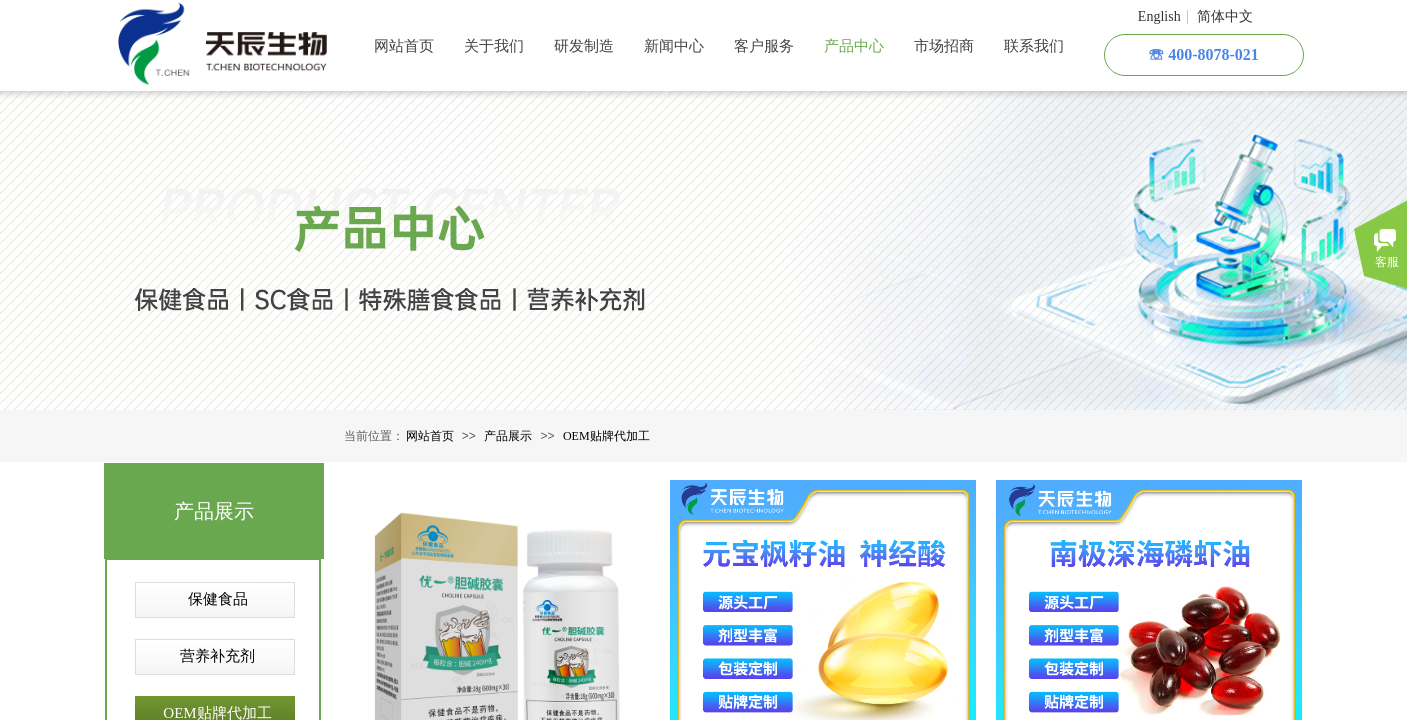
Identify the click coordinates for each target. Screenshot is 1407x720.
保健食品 (218, 599)
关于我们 (494, 46)
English (1159, 17)
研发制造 (584, 46)
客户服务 (764, 46)
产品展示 (508, 436)
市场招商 (944, 46)
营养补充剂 (217, 656)
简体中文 (1225, 17)
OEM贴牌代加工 (606, 436)
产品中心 (854, 46)
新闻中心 (674, 46)
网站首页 (430, 436)
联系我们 (1034, 46)
